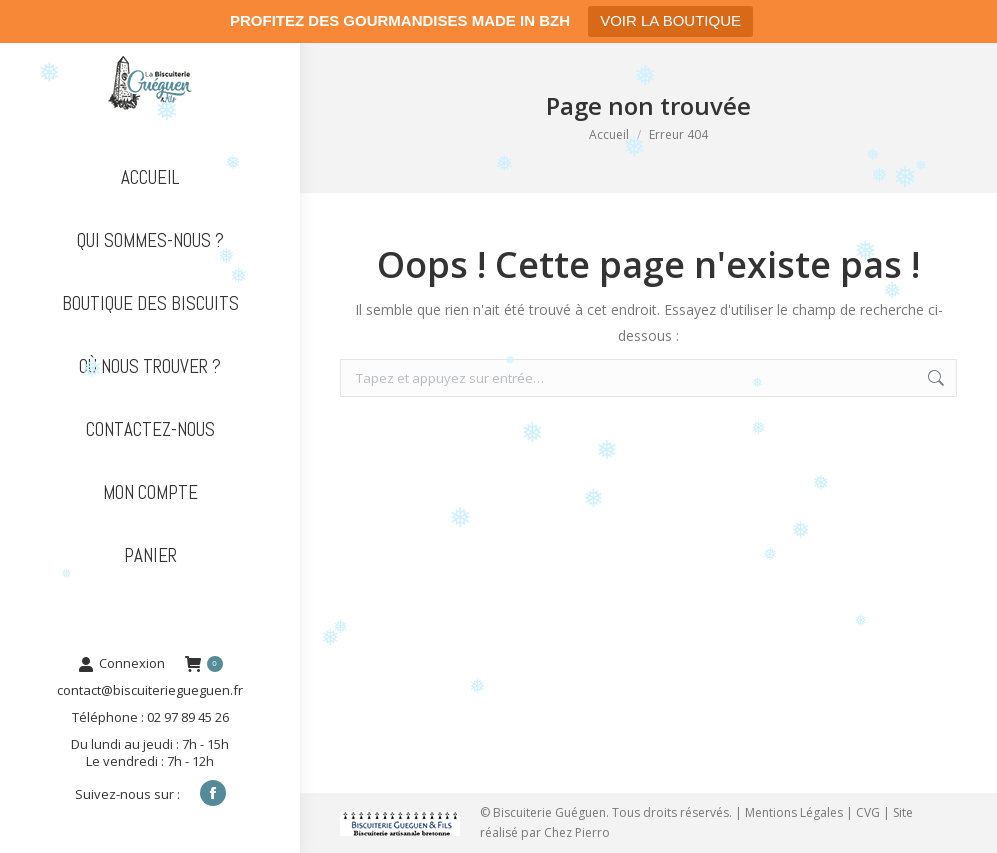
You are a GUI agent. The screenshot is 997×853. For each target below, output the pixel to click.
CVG (868, 812)
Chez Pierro (577, 832)
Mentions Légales (794, 812)
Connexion (121, 663)
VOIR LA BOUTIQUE (670, 20)
